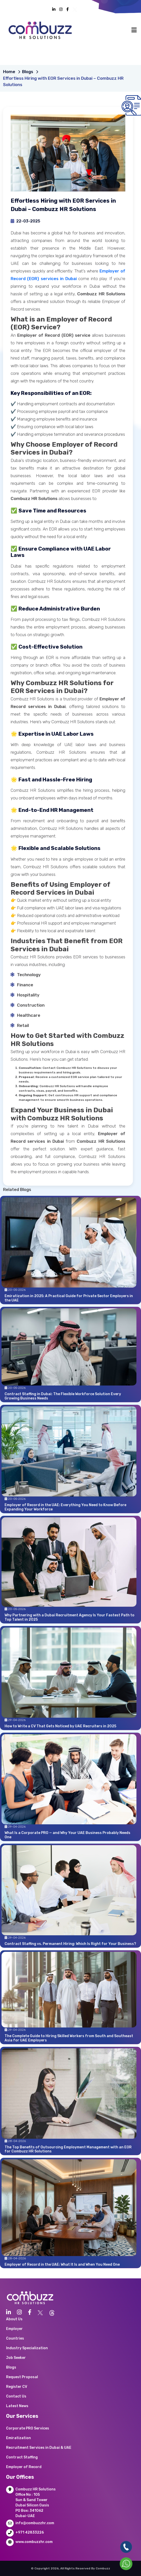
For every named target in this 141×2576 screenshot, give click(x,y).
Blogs (27, 71)
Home (9, 71)
